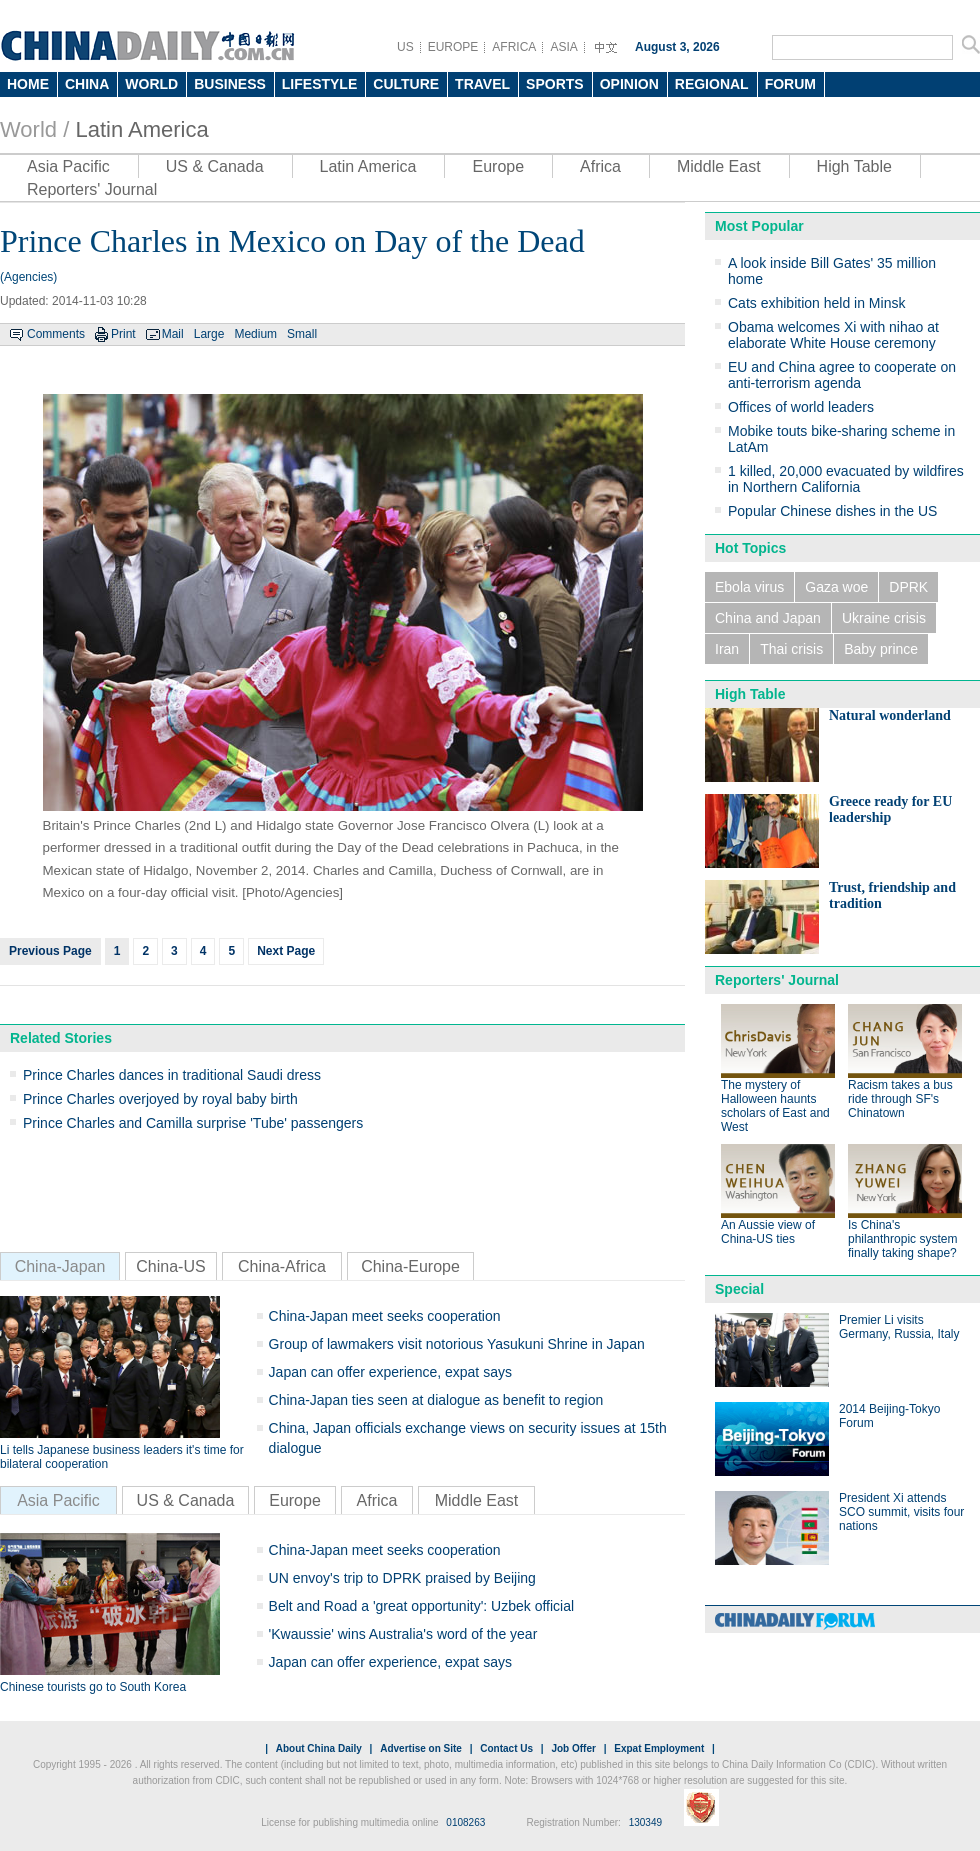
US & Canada (215, 166)
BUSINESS (230, 84)
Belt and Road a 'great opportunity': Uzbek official (422, 1606)
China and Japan (768, 618)
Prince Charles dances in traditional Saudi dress (172, 1075)
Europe (498, 166)
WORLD (151, 84)
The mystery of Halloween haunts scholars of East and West (775, 1106)
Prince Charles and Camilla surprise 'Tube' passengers (193, 1123)
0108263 (465, 1822)
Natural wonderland (890, 715)
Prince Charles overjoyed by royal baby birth (160, 1099)
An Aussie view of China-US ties (768, 1232)
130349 (645, 1822)
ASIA (563, 47)
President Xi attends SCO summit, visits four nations (901, 1512)
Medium (255, 334)
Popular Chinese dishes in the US (832, 511)
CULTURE (406, 84)
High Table (854, 166)
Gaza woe (836, 587)
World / (34, 129)
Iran (727, 649)
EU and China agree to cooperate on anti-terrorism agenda (842, 375)
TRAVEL (482, 84)
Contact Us (506, 1748)
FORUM (790, 84)
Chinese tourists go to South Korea (93, 1687)
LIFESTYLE (319, 84)
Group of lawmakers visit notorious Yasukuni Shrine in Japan (457, 1344)
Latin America (141, 129)
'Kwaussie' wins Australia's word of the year (403, 1634)
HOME (28, 84)
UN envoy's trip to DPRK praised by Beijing (402, 1578)
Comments (56, 334)
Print (123, 334)
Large (209, 334)
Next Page (286, 951)
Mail (173, 334)
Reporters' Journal (92, 189)
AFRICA (514, 47)
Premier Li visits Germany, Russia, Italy (899, 1327)
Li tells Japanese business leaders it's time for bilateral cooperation (122, 1457)
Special (739, 1289)
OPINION (629, 84)
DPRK (908, 587)
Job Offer (573, 1748)
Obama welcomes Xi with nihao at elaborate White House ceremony (833, 335)
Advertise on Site (421, 1748)
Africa (600, 166)
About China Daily (319, 1748)
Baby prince (881, 649)
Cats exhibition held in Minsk (816, 303)
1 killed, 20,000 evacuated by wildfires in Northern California (846, 479)
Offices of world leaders (801, 407)
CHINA (87, 84)
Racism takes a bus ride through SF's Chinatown (900, 1099)
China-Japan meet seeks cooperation (385, 1316)
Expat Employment (659, 1748)
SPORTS (555, 84)
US (405, 47)
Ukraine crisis (884, 618)
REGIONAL (712, 84)
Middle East (719, 166)
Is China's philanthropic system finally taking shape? (902, 1239)
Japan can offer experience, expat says (390, 1372)
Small (302, 334)
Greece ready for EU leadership (890, 809)
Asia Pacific (68, 166)
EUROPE (453, 47)
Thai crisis (791, 649)
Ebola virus (749, 587)
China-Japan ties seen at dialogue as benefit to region (436, 1400)
